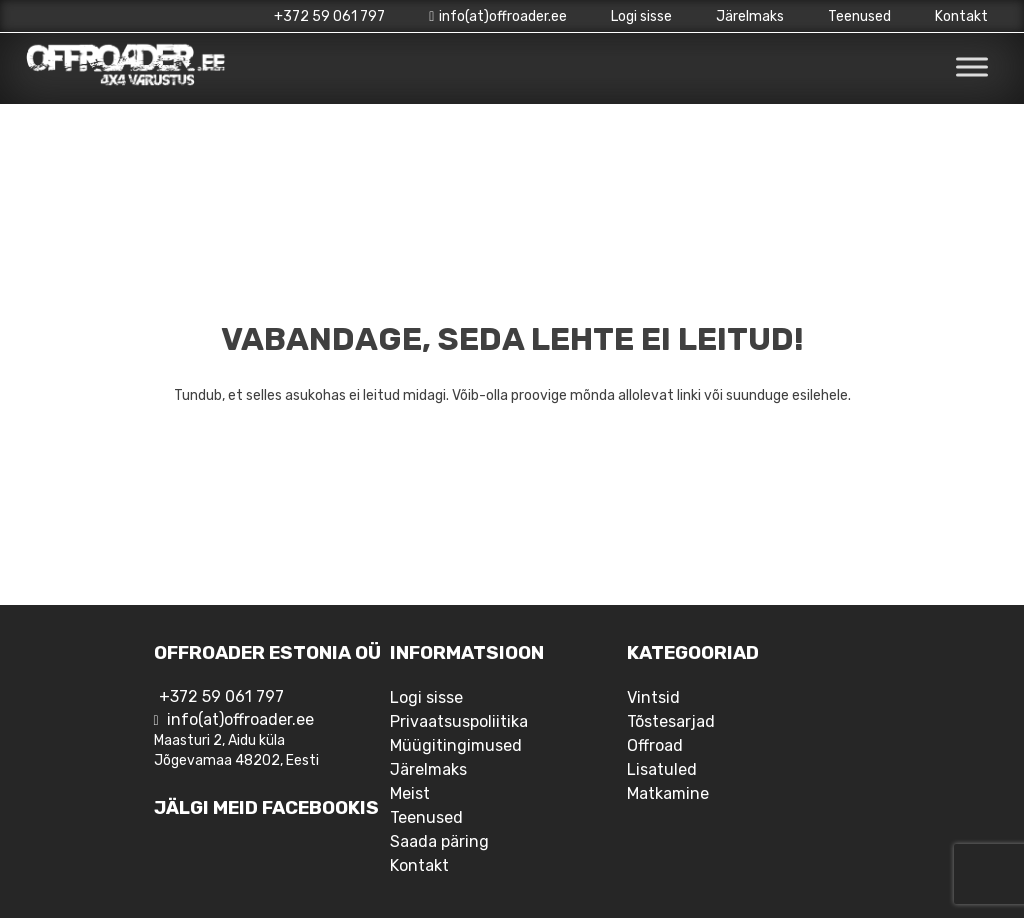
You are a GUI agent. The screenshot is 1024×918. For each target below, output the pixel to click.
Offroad (655, 745)
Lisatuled (662, 769)
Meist (410, 793)
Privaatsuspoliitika (459, 721)
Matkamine (668, 793)
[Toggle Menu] (972, 67)
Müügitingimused (456, 745)
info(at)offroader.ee (498, 16)
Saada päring (439, 841)
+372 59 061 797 (329, 16)
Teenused (859, 16)
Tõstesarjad (671, 721)
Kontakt (961, 16)
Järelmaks (750, 16)
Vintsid (653, 697)
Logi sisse (641, 16)
